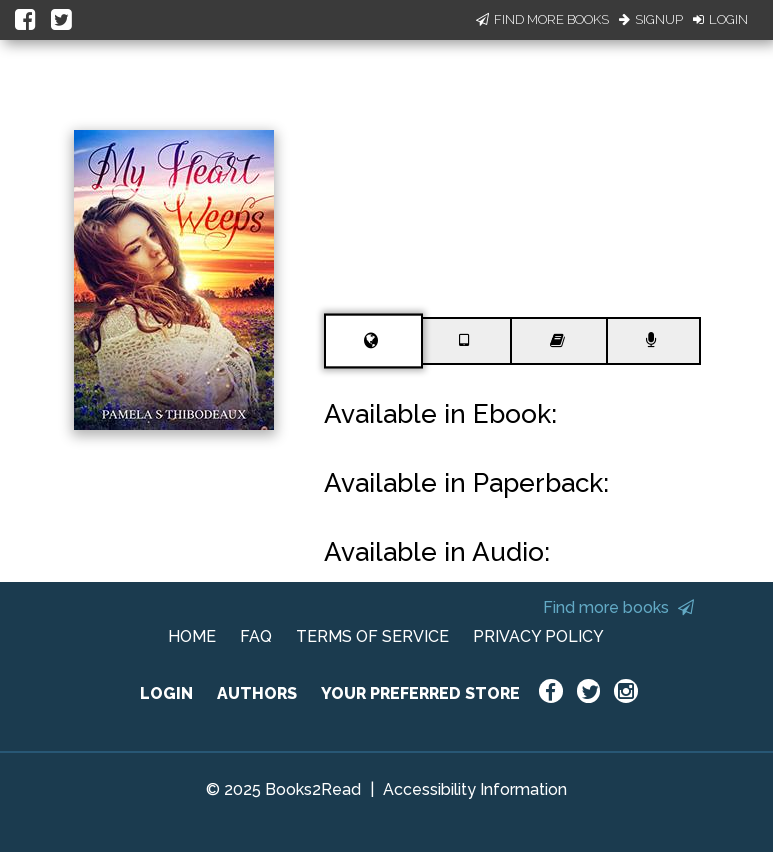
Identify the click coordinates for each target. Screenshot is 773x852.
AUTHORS (257, 693)
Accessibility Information (475, 789)
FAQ (256, 636)
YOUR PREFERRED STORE (420, 693)
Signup (651, 19)
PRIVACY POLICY (538, 636)
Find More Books (542, 19)
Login (720, 19)
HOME (192, 636)
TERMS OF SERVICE (372, 636)
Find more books (618, 607)
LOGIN (166, 693)
